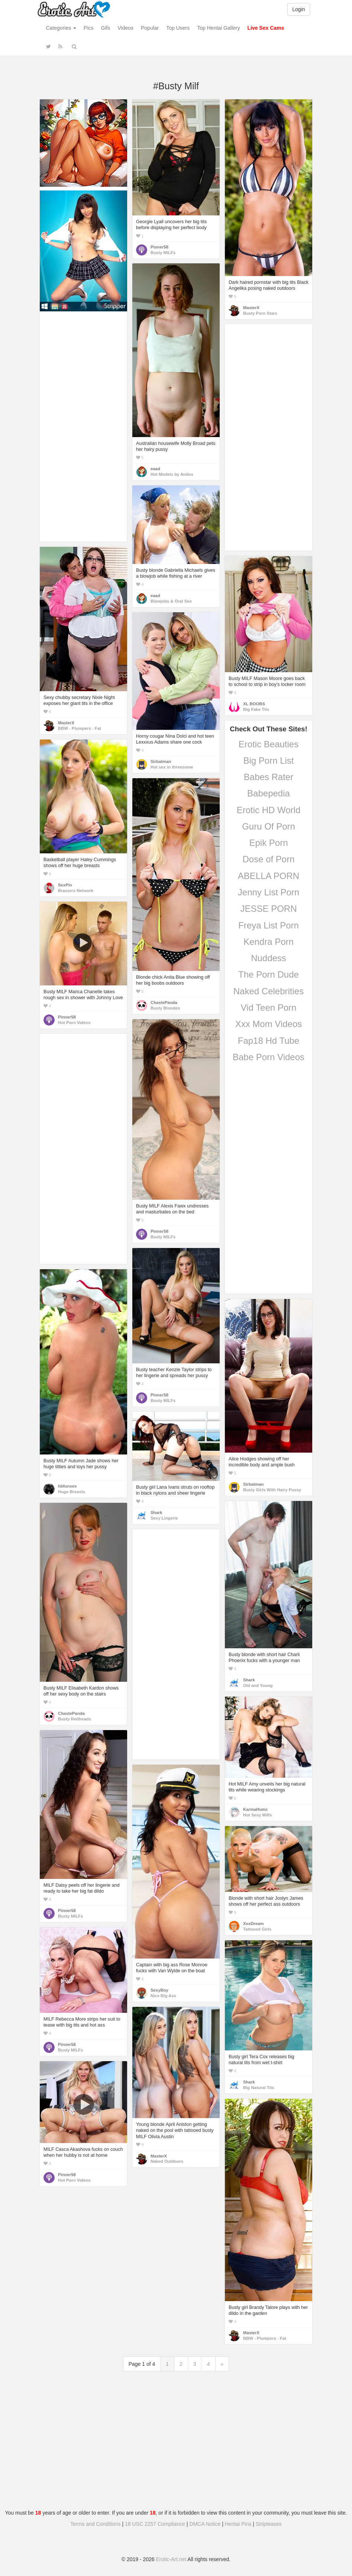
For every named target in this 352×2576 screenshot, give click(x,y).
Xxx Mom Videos (268, 1024)
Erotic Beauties (268, 744)
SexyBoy (159, 1990)
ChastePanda (164, 1002)
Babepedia (268, 793)
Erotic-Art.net (171, 2559)
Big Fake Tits (256, 709)
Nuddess (268, 958)
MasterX (251, 307)
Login (298, 9)
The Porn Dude (268, 974)
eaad (155, 468)
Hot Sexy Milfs (257, 1815)
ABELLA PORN (268, 876)
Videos (125, 28)
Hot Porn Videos (74, 1022)
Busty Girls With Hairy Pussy (272, 1490)
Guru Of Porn (268, 826)
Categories (61, 28)
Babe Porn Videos (268, 1057)
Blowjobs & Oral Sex (171, 601)
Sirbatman (161, 761)
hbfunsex (67, 1486)
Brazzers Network (75, 890)
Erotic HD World (269, 810)
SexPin (65, 885)
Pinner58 (159, 247)
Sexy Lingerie (164, 1518)
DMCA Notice (204, 2524)
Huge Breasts (71, 1491)
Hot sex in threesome (172, 767)
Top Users (178, 28)
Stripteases (269, 2524)
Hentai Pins (238, 2524)
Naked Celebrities (268, 991)
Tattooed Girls (257, 1929)
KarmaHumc (255, 1809)
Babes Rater (268, 777)
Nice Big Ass (163, 1995)
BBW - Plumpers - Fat (79, 728)
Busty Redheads (74, 1719)
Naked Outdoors (167, 2161)
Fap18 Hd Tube (268, 1041)
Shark (156, 1512)
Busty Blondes (165, 1008)
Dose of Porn (268, 859)
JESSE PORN (268, 909)
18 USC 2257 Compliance (155, 2524)
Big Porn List (268, 761)
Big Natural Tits (258, 2087)
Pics (88, 28)
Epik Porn (268, 843)
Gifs (105, 28)
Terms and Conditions (95, 2524)
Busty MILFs (163, 252)
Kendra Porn (268, 942)
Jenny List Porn (268, 892)
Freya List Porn (268, 925)
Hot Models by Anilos (172, 474)
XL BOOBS (254, 704)
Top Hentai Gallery (218, 28)
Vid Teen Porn (269, 1008)
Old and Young (258, 1685)
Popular (150, 28)
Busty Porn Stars (260, 313)
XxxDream (253, 1923)
